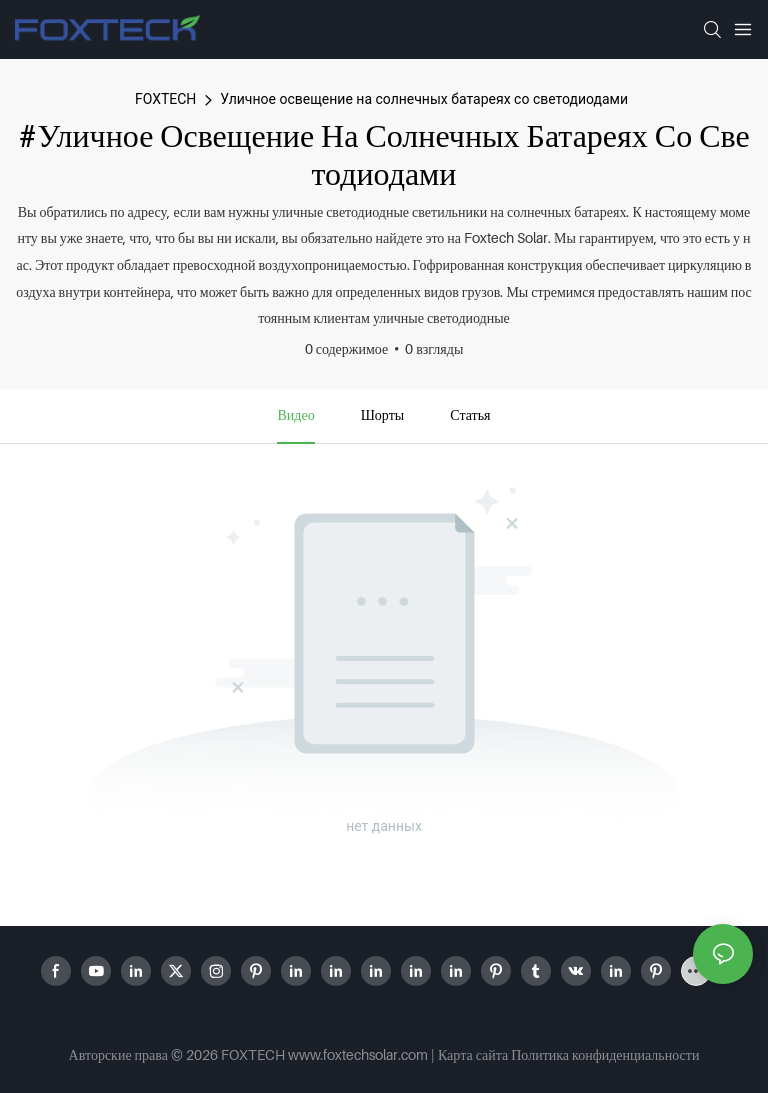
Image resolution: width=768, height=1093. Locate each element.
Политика (540, 1054)
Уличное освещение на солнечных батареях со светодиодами (424, 99)
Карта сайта (473, 1054)
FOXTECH (165, 99)
